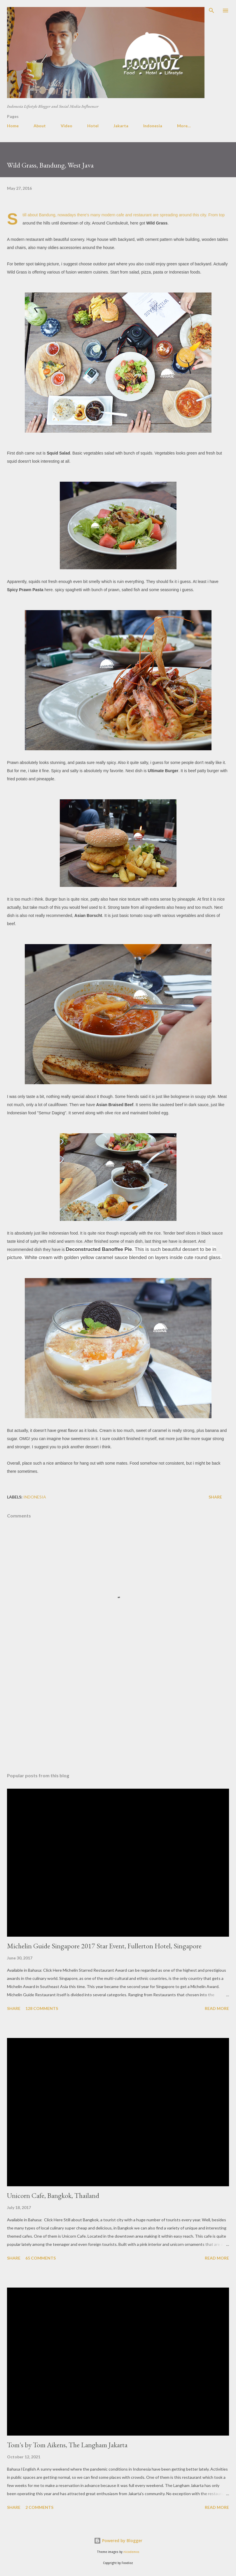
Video (66, 125)
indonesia (34, 1496)
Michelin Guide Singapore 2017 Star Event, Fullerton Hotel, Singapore (104, 1945)
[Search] (211, 10)
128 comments (41, 2008)
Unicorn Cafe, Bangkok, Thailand (53, 2195)
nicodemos (131, 2552)
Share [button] (215, 1496)
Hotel (93, 125)
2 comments (39, 2507)
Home (13, 125)
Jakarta (120, 125)
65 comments (40, 2257)
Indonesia (152, 125)
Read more (217, 2008)
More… (184, 125)
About (40, 125)
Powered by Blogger (118, 2540)
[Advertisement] (118, 1713)
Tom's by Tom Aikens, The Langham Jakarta (67, 2444)
